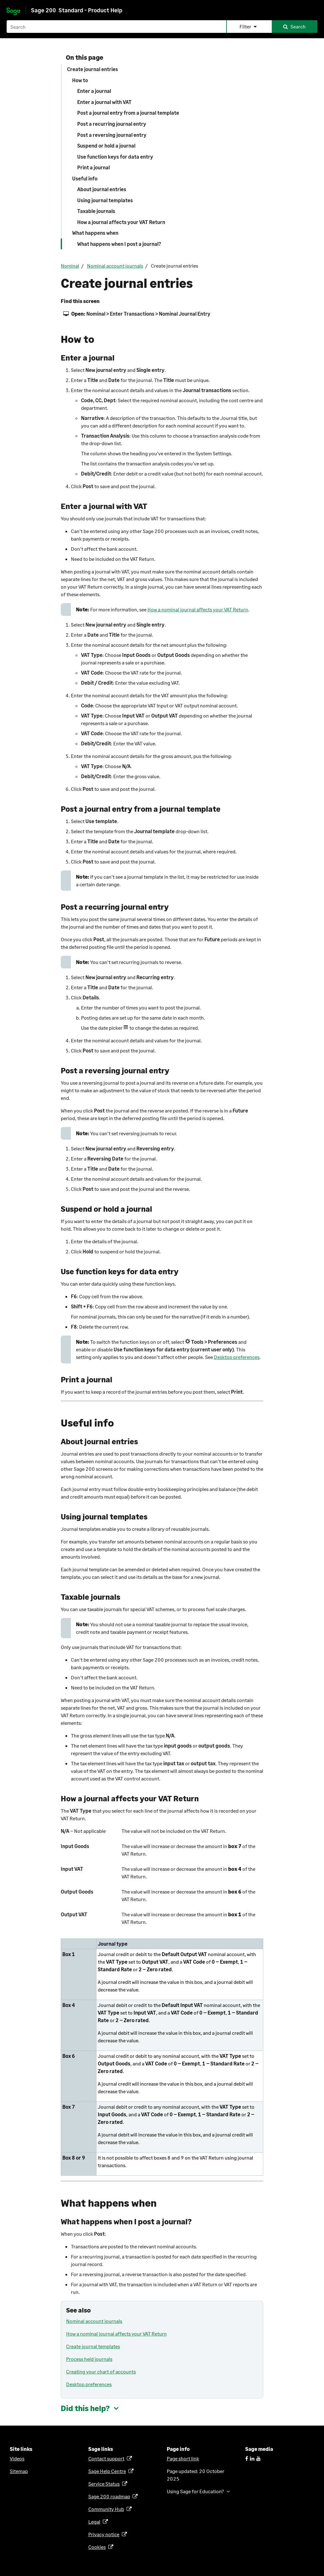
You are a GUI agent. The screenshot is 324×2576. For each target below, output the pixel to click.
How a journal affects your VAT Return (121, 222)
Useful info (84, 178)
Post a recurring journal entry (111, 124)
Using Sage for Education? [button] (195, 2491)
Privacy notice (105, 2534)
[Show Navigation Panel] (313, 7)
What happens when (95, 233)
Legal (95, 2521)
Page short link (183, 2458)
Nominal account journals (115, 266)
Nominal (70, 266)
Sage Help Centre (108, 2471)
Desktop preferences (236, 1357)
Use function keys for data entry (115, 157)
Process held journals (89, 2359)
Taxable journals (96, 211)
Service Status (105, 2484)
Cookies (98, 2547)
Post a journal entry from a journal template (128, 113)
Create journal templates (93, 2346)
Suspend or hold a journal (106, 145)
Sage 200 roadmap (110, 2496)
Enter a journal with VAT (104, 102)
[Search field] (162, 26)
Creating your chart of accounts (101, 2371)
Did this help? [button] (85, 2408)
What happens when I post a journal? (119, 244)
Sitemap (19, 2471)
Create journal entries (92, 69)
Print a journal (93, 167)
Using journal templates (105, 200)
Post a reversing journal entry (111, 135)
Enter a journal (94, 91)
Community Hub (107, 2509)
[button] (249, 26)
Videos (17, 2458)
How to (80, 80)
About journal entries (101, 189)
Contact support (107, 2458)
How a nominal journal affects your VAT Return (197, 609)
